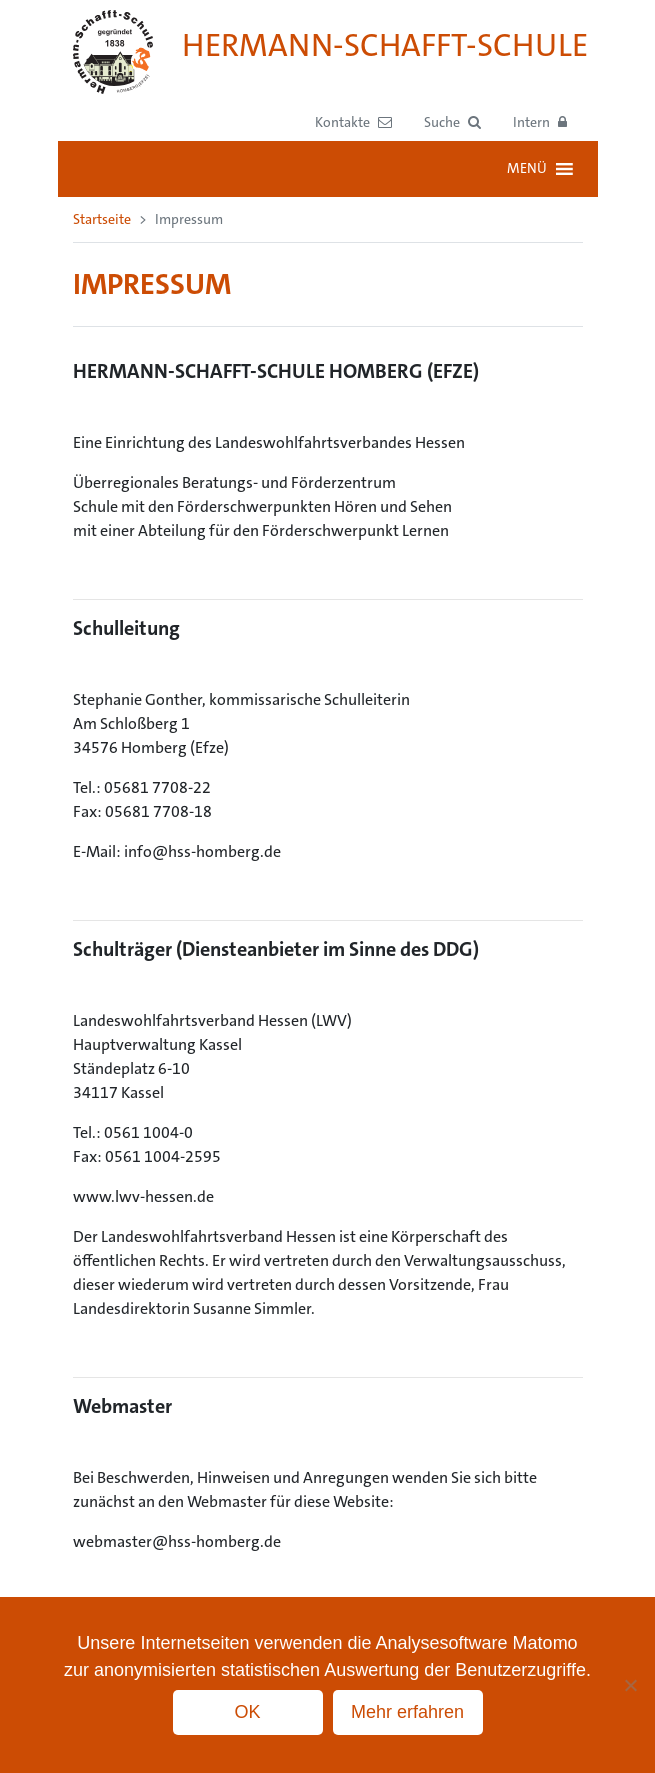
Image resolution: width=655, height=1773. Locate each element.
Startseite (102, 219)
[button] (452, 122)
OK (247, 1712)
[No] (630, 1685)
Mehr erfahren (407, 1712)
